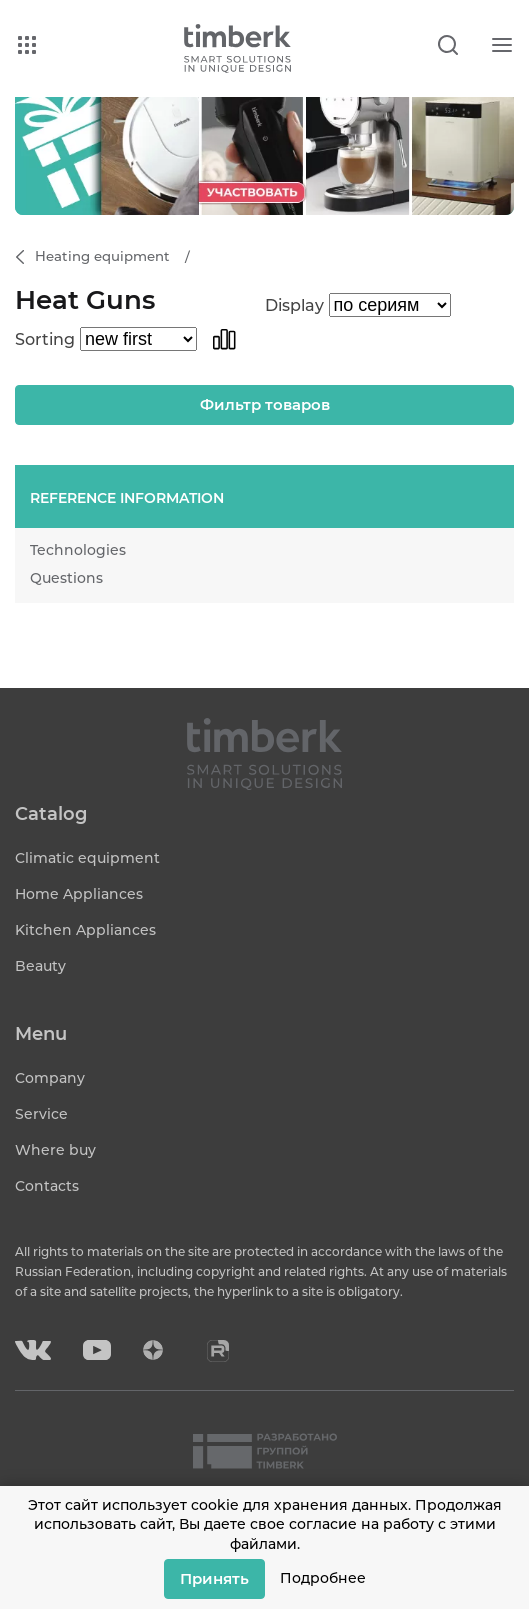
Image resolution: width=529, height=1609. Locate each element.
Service (41, 1114)
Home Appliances (79, 894)
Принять (214, 1578)
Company (50, 1078)
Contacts (47, 1186)
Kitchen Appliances (85, 930)
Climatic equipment (87, 858)
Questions (66, 578)
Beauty (40, 966)
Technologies (78, 550)
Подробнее (323, 1578)
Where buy (55, 1150)
